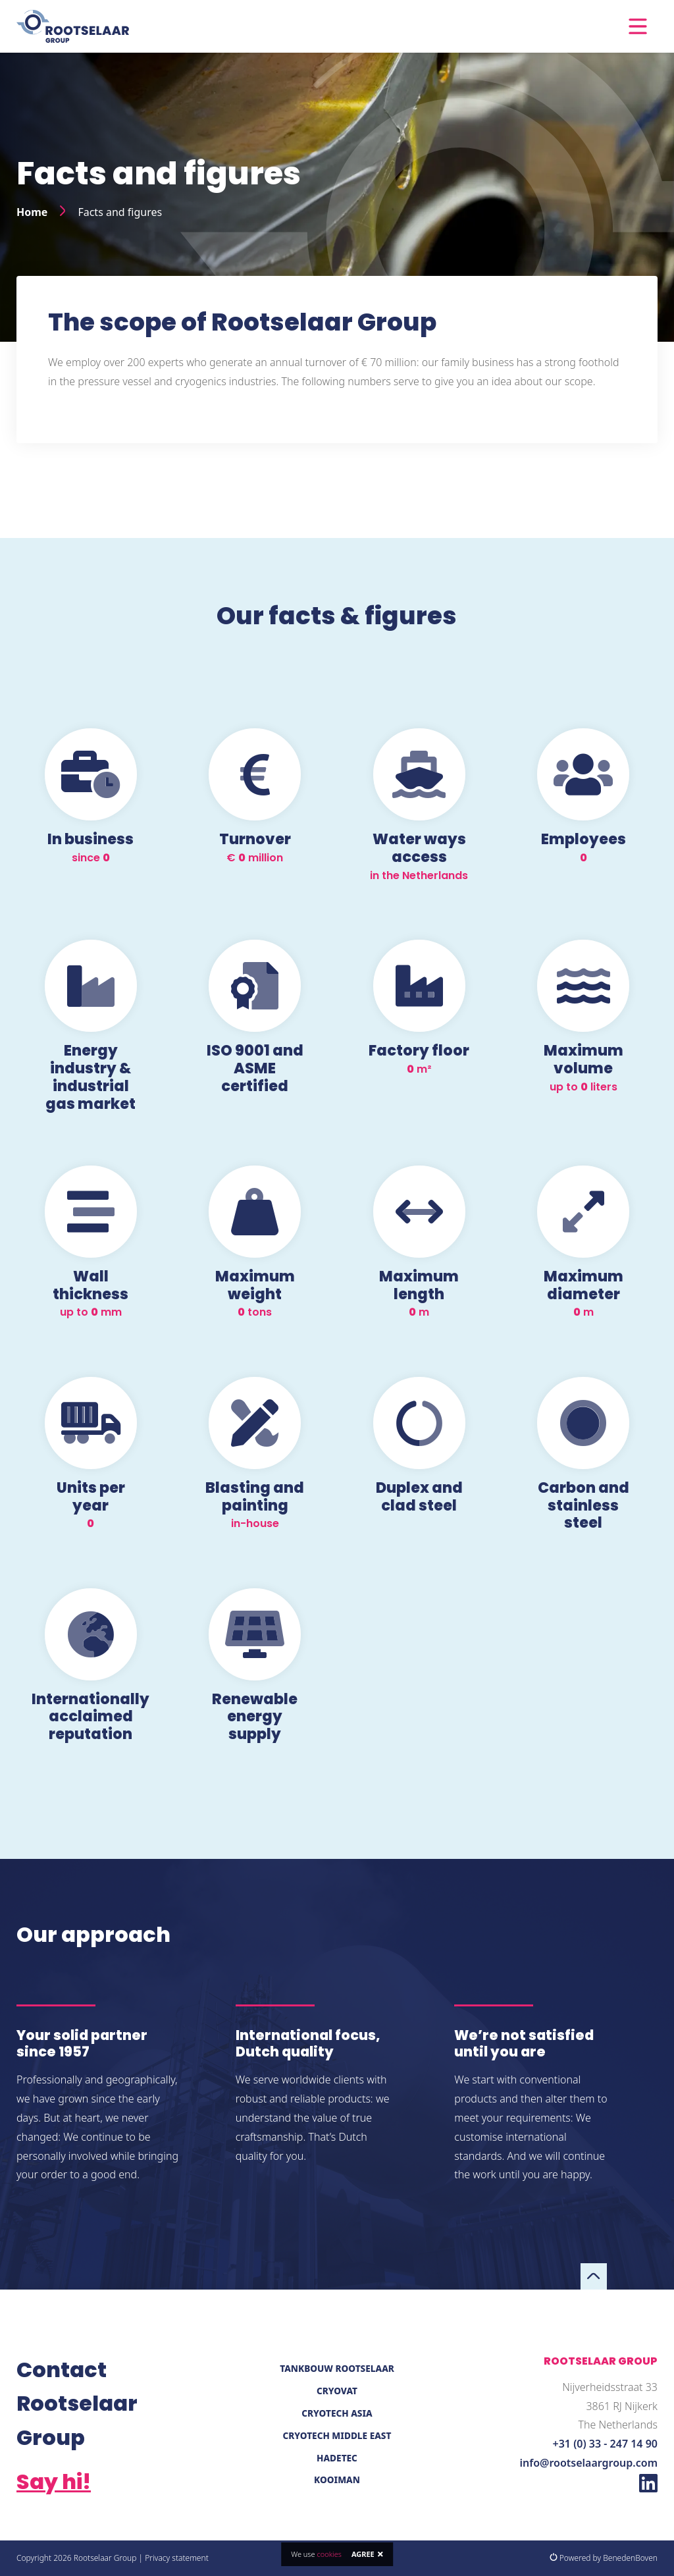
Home (31, 212)
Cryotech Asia (336, 2413)
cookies (329, 2554)
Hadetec (337, 2458)
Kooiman (337, 2479)
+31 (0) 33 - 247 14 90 (605, 2443)
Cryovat (337, 2390)
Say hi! (53, 2481)
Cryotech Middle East (337, 2435)
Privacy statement (177, 2557)
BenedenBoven (630, 2557)
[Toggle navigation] (638, 26)
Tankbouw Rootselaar (337, 2368)
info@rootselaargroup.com (589, 2462)
